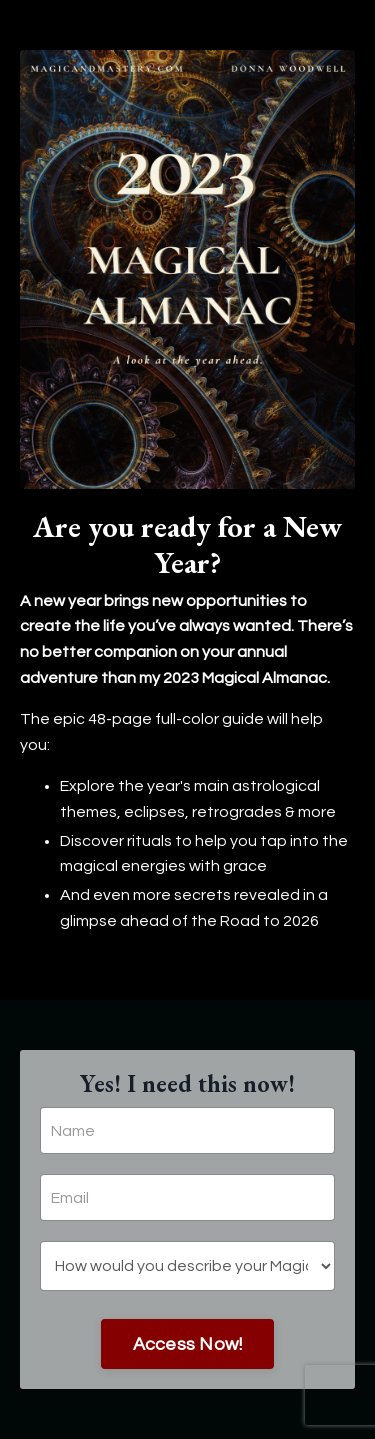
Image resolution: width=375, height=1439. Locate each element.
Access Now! (188, 1344)
